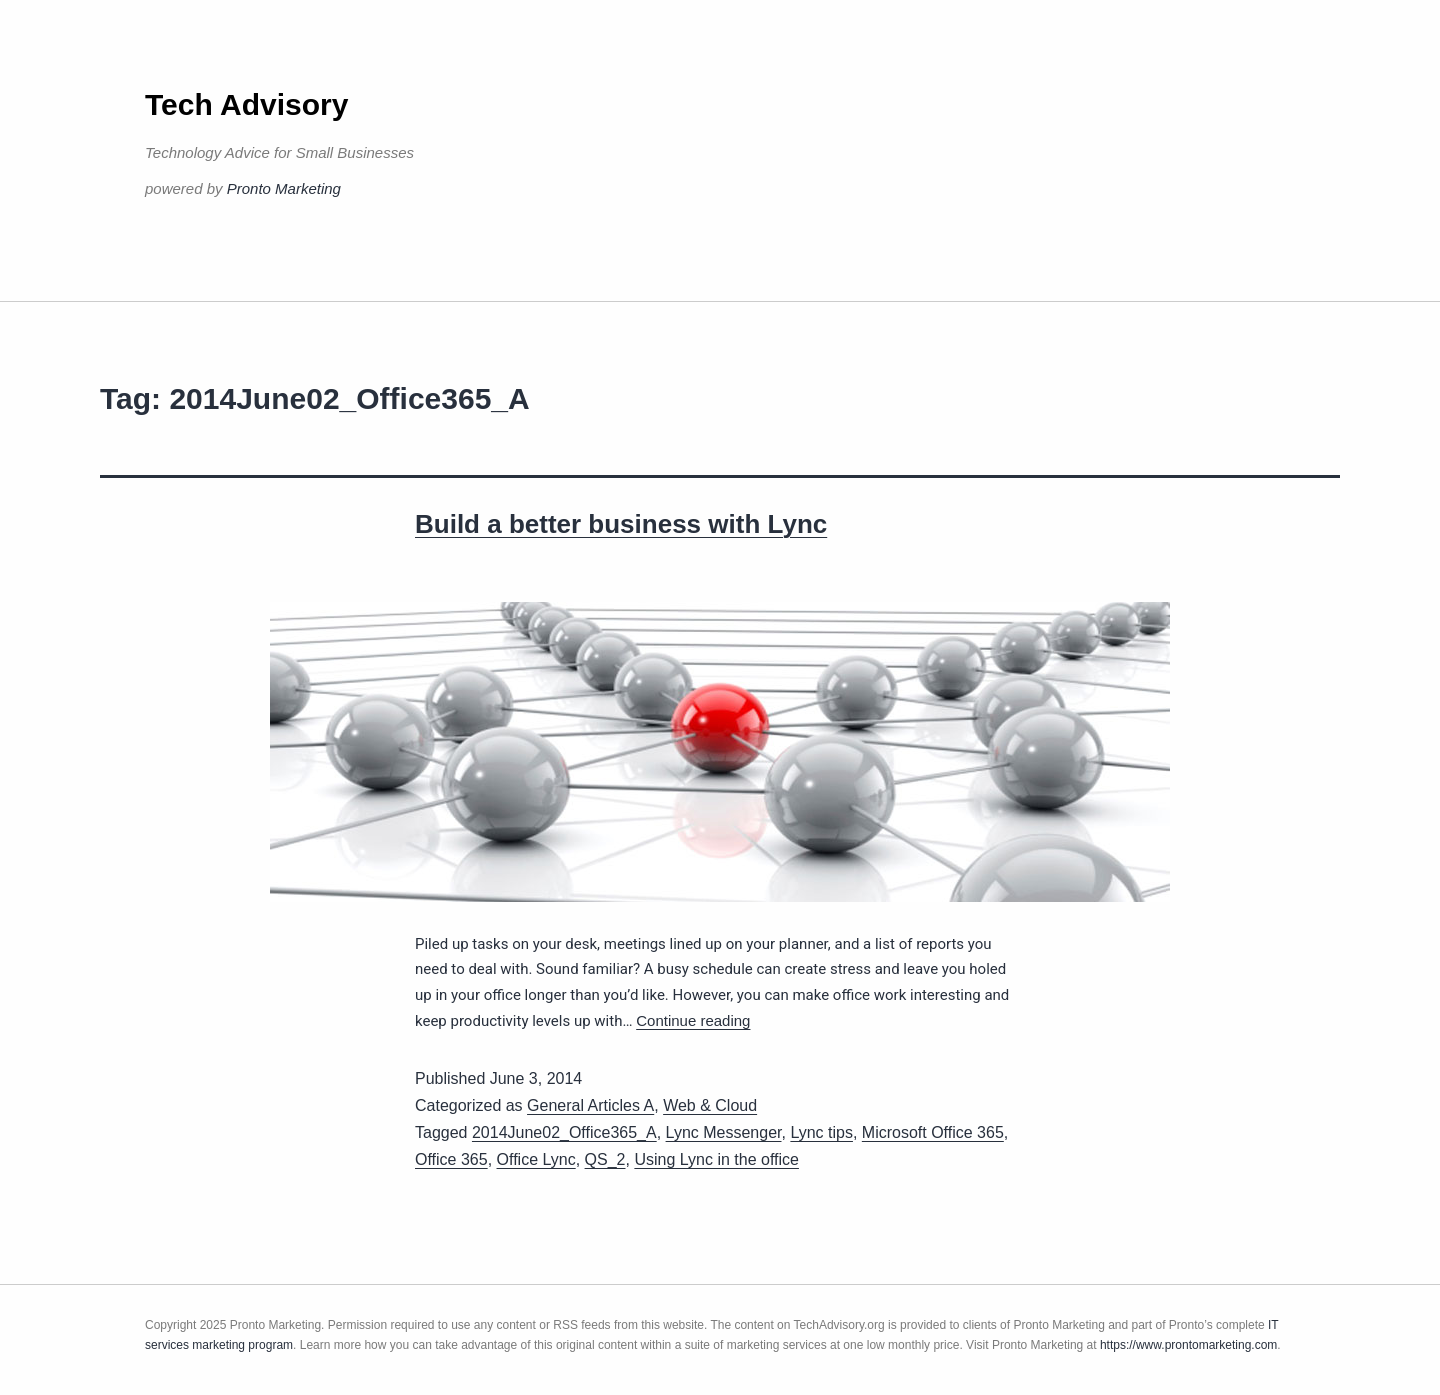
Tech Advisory (246, 104)
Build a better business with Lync (621, 524)
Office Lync (536, 1159)
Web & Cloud (710, 1105)
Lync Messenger (724, 1132)
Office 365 (451, 1159)
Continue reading (693, 1020)
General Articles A (590, 1105)
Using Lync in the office (716, 1159)
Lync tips (821, 1132)
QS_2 (605, 1159)
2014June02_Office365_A (564, 1132)
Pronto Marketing (284, 188)
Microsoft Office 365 (933, 1132)
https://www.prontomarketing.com (1188, 1345)
